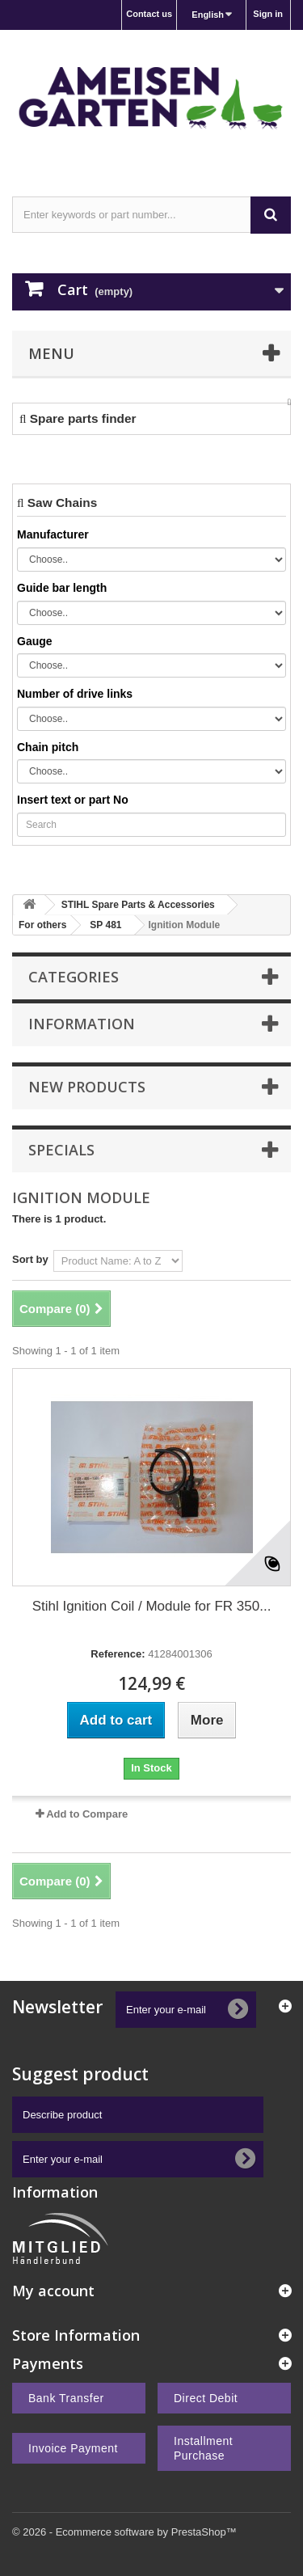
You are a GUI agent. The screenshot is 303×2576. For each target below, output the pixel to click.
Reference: (117, 1654)
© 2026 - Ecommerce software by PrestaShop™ (124, 2532)
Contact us (149, 14)
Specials (61, 1149)
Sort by (30, 1259)
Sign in (268, 14)
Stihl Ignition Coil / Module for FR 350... (151, 1606)
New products (86, 1086)
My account (53, 2290)
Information (81, 1023)
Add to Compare (87, 1814)
